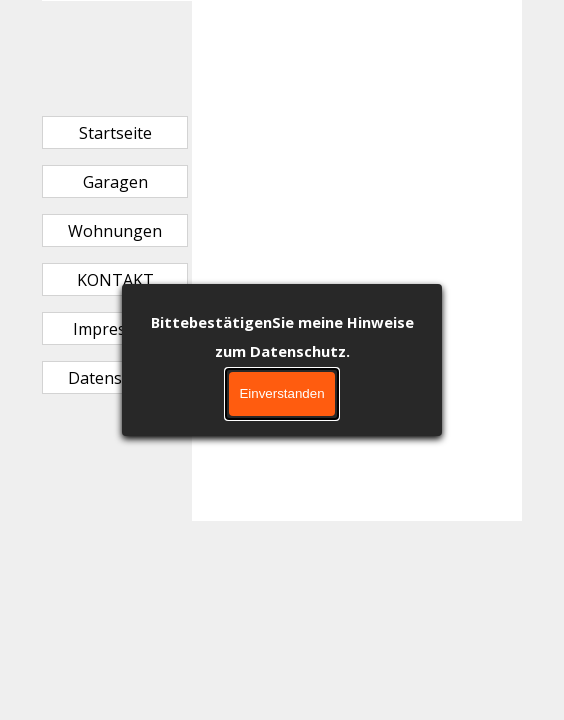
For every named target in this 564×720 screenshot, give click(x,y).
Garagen (115, 182)
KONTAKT (115, 280)
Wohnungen (115, 231)
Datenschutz (115, 378)
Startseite (115, 133)
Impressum (115, 329)
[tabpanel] (357, 54)
